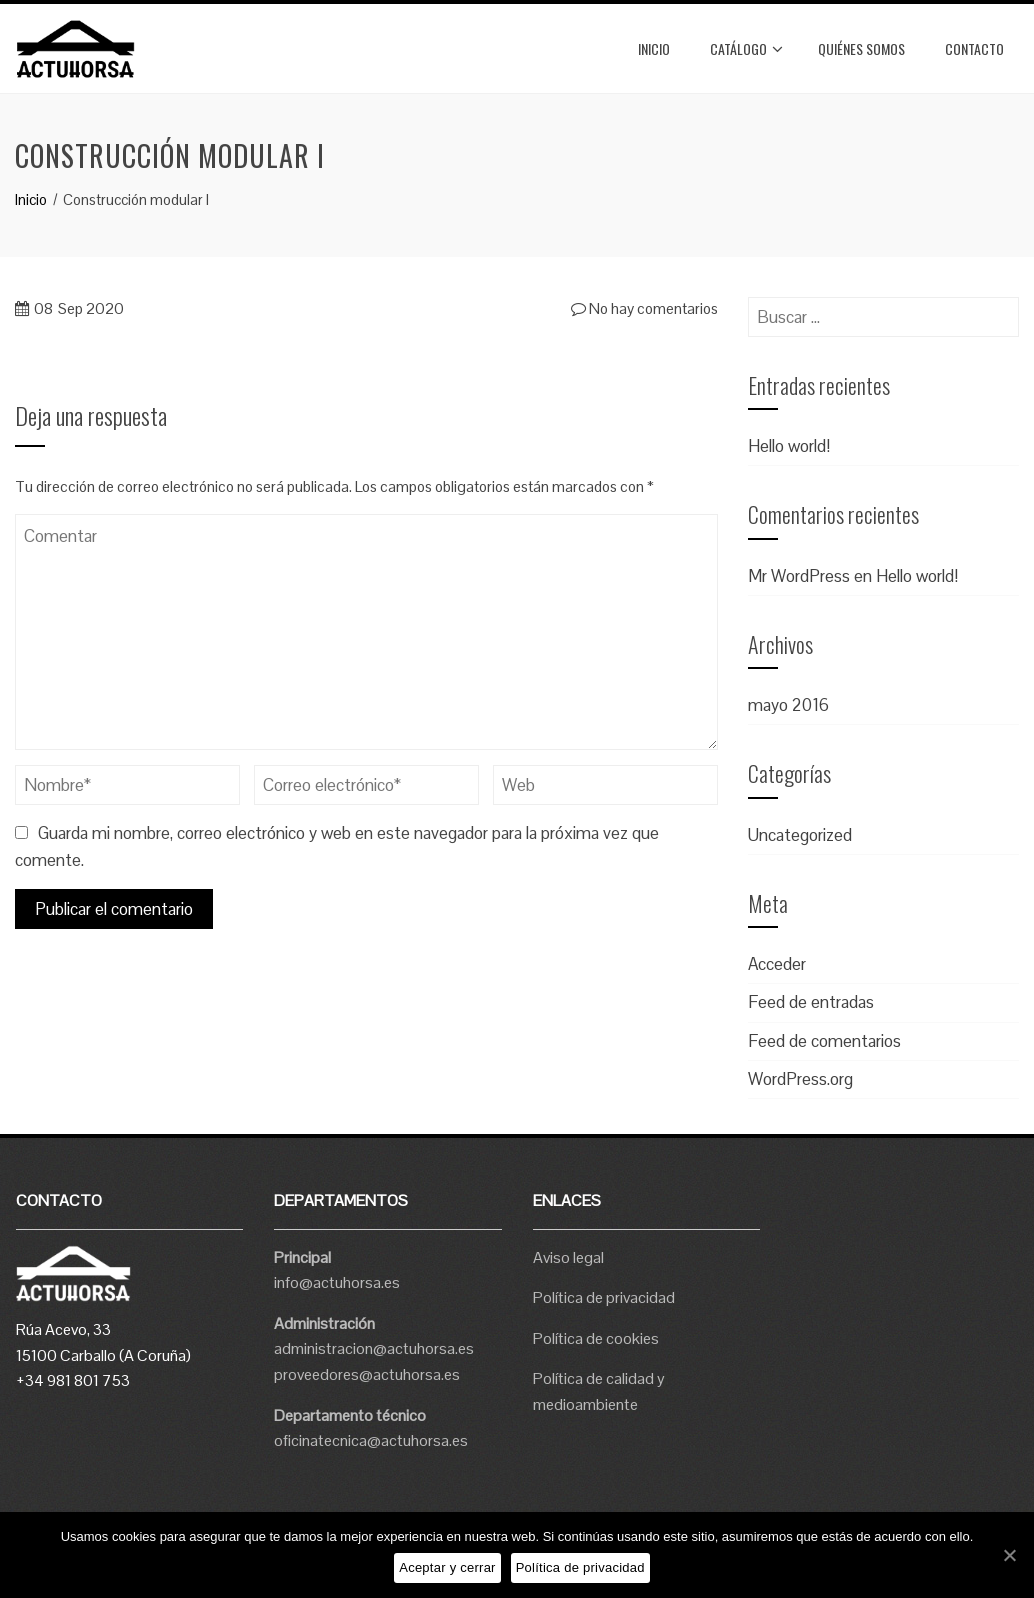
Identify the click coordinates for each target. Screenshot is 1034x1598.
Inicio (654, 48)
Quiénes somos (861, 48)
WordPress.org (800, 1079)
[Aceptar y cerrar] (1009, 1555)
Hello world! (789, 446)
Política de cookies (596, 1338)
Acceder (777, 964)
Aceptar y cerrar (447, 1567)
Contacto (974, 48)
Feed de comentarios (824, 1041)
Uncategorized (800, 835)
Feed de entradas (811, 1002)
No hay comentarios (644, 308)
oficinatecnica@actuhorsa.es (371, 1440)
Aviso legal (568, 1257)
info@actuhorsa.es (337, 1282)
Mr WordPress (799, 576)
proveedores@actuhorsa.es (367, 1374)
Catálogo (746, 49)
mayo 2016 (788, 705)
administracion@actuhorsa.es (374, 1348)
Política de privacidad (604, 1297)
